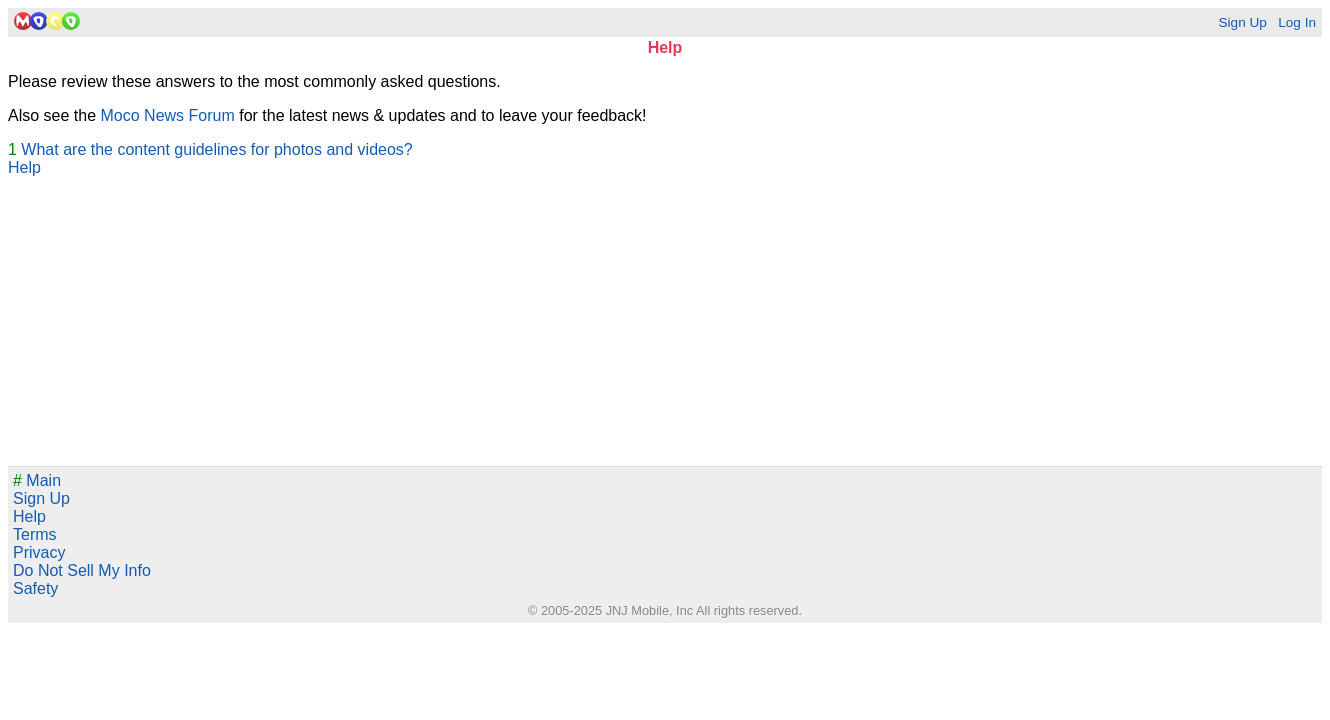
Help (24, 167)
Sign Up (1242, 22)
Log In (1297, 22)
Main (37, 480)
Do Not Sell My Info (82, 570)
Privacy (39, 552)
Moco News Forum (168, 115)
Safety (35, 588)
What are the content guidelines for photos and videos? (216, 149)
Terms (35, 534)
